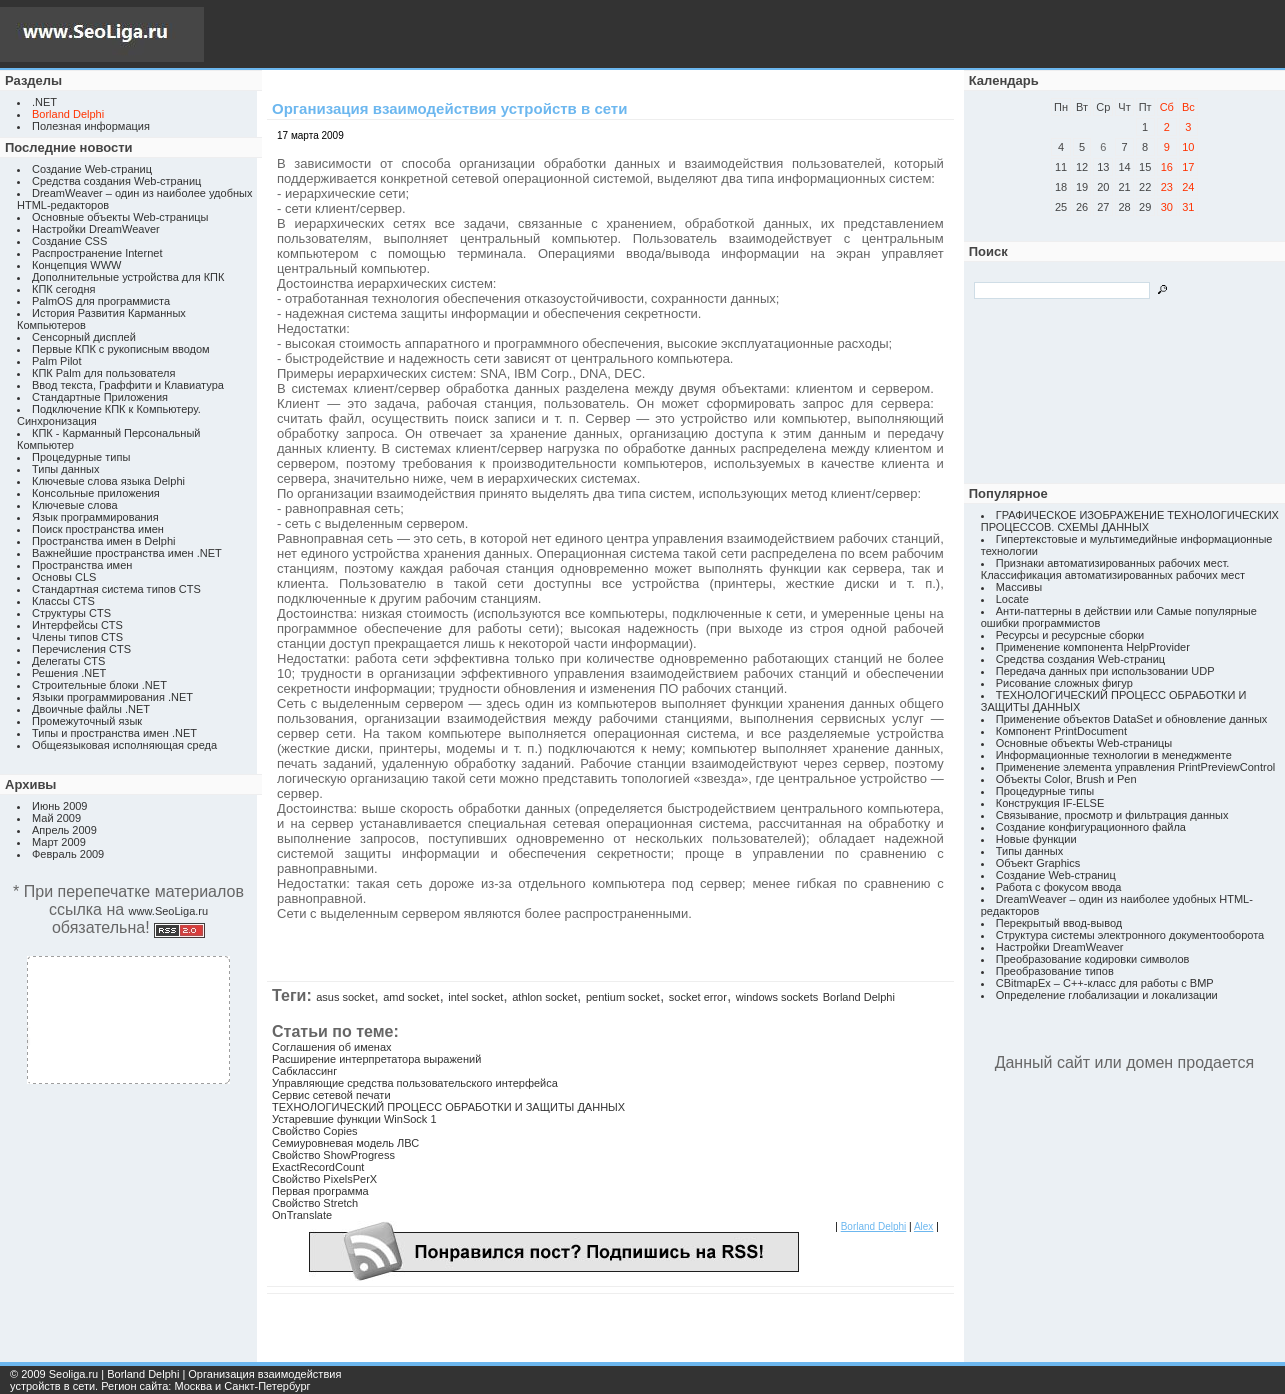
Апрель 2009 (64, 830)
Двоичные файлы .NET (91, 709)
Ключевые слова (75, 505)
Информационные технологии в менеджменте (1114, 755)
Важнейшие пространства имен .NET (127, 553)
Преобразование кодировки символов (1093, 959)
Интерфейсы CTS (77, 625)
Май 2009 (56, 818)
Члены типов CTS (77, 637)
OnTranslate (302, 1215)
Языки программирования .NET (112, 697)
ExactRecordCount (318, 1167)
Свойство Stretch (315, 1203)
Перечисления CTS (81, 649)
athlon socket (544, 997)
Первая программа (320, 1191)
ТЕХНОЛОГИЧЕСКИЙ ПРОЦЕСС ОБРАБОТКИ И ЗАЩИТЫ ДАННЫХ (448, 1107)
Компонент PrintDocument (1061, 731)
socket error (698, 997)
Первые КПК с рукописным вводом (121, 349)
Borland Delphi (859, 997)
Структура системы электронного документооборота (1130, 935)
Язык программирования (95, 517)
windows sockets (777, 997)
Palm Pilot (57, 361)
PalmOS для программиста (101, 301)
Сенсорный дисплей (84, 337)
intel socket (475, 997)
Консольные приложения (96, 493)
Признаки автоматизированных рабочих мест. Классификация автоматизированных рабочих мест (1113, 569)
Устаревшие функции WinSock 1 (354, 1119)
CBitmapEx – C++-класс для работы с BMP (1105, 983)
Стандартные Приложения (100, 397)
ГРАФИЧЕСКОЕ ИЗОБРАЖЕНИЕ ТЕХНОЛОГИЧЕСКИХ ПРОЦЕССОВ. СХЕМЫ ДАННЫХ (1130, 521)
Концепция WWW (76, 265)
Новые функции (1036, 839)
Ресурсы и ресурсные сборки (1070, 635)
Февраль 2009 (68, 854)
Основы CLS (64, 577)
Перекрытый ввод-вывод (1059, 923)
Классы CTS (63, 601)
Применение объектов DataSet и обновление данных (1132, 719)
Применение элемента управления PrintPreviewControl (1135, 767)
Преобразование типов (1055, 971)
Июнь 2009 (60, 806)
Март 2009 (59, 842)
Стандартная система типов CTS (116, 589)
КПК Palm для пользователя (103, 373)
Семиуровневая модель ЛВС (345, 1143)
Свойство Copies (315, 1131)
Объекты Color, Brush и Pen (1066, 779)
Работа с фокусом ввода (1059, 887)
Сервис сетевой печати (331, 1095)
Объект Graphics (1038, 863)
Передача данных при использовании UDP (1105, 671)
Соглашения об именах (332, 1047)
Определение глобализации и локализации (1107, 995)
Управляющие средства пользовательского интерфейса (415, 1083)
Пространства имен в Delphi (103, 541)
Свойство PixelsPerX (324, 1179)
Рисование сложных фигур (1064, 683)
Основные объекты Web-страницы (120, 217)
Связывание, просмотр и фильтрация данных (1112, 815)
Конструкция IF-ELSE (1050, 803)
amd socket (411, 997)
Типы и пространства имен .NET (114, 733)
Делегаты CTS (68, 661)
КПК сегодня (64, 289)
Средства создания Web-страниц (116, 181)
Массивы (1019, 587)
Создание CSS (69, 241)
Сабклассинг (304, 1071)
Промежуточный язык (87, 721)
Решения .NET (69, 673)
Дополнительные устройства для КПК (128, 277)
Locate (1012, 599)
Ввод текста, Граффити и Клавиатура (128, 385)
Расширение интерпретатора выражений (376, 1059)
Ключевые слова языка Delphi (108, 481)
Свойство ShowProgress (333, 1155)
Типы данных (65, 469)
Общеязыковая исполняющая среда (124, 745)
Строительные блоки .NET (99, 685)
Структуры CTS (71, 613)
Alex (923, 1226)
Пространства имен (82, 565)
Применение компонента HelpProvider (1093, 647)
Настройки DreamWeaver (96, 229)
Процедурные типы (81, 457)
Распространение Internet (97, 253)
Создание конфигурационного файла (1091, 827)
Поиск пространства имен (98, 529)
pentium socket (623, 997)
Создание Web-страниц (92, 169)
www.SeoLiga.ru (169, 911)
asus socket (345, 997)
